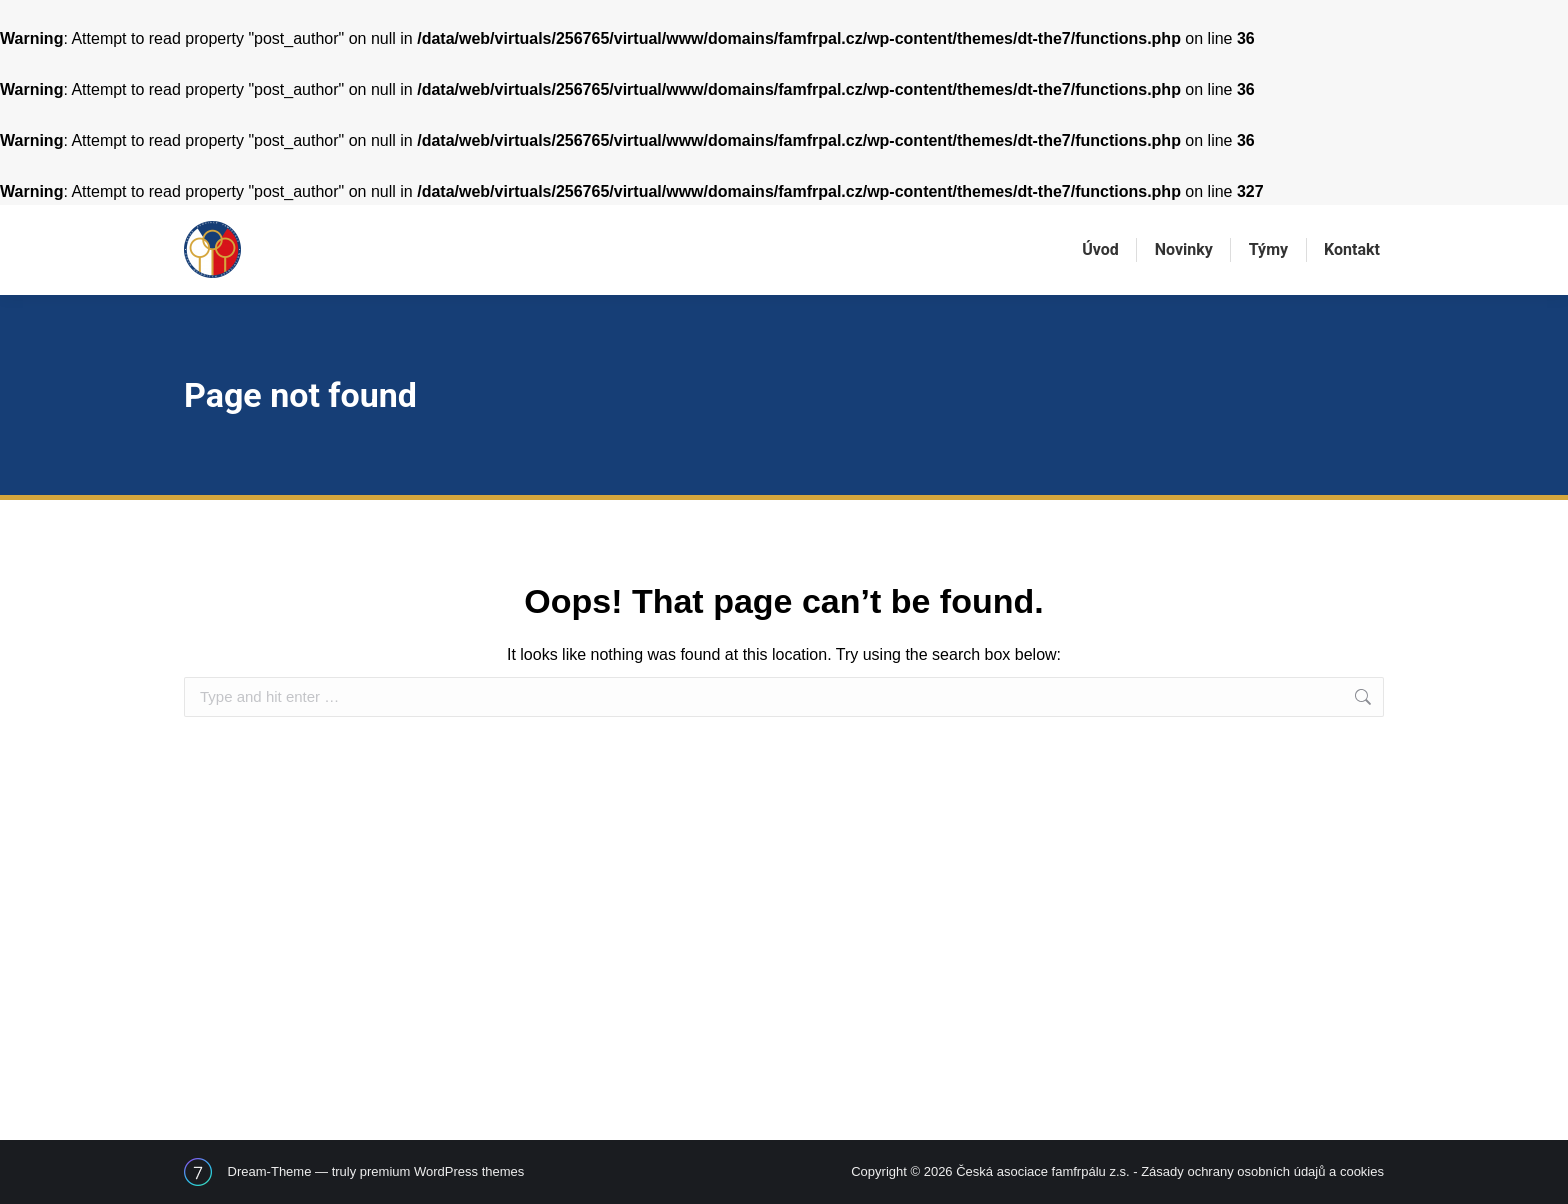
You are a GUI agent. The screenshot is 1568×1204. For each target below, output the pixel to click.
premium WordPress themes (442, 1171)
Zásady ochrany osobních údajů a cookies (1262, 1171)
